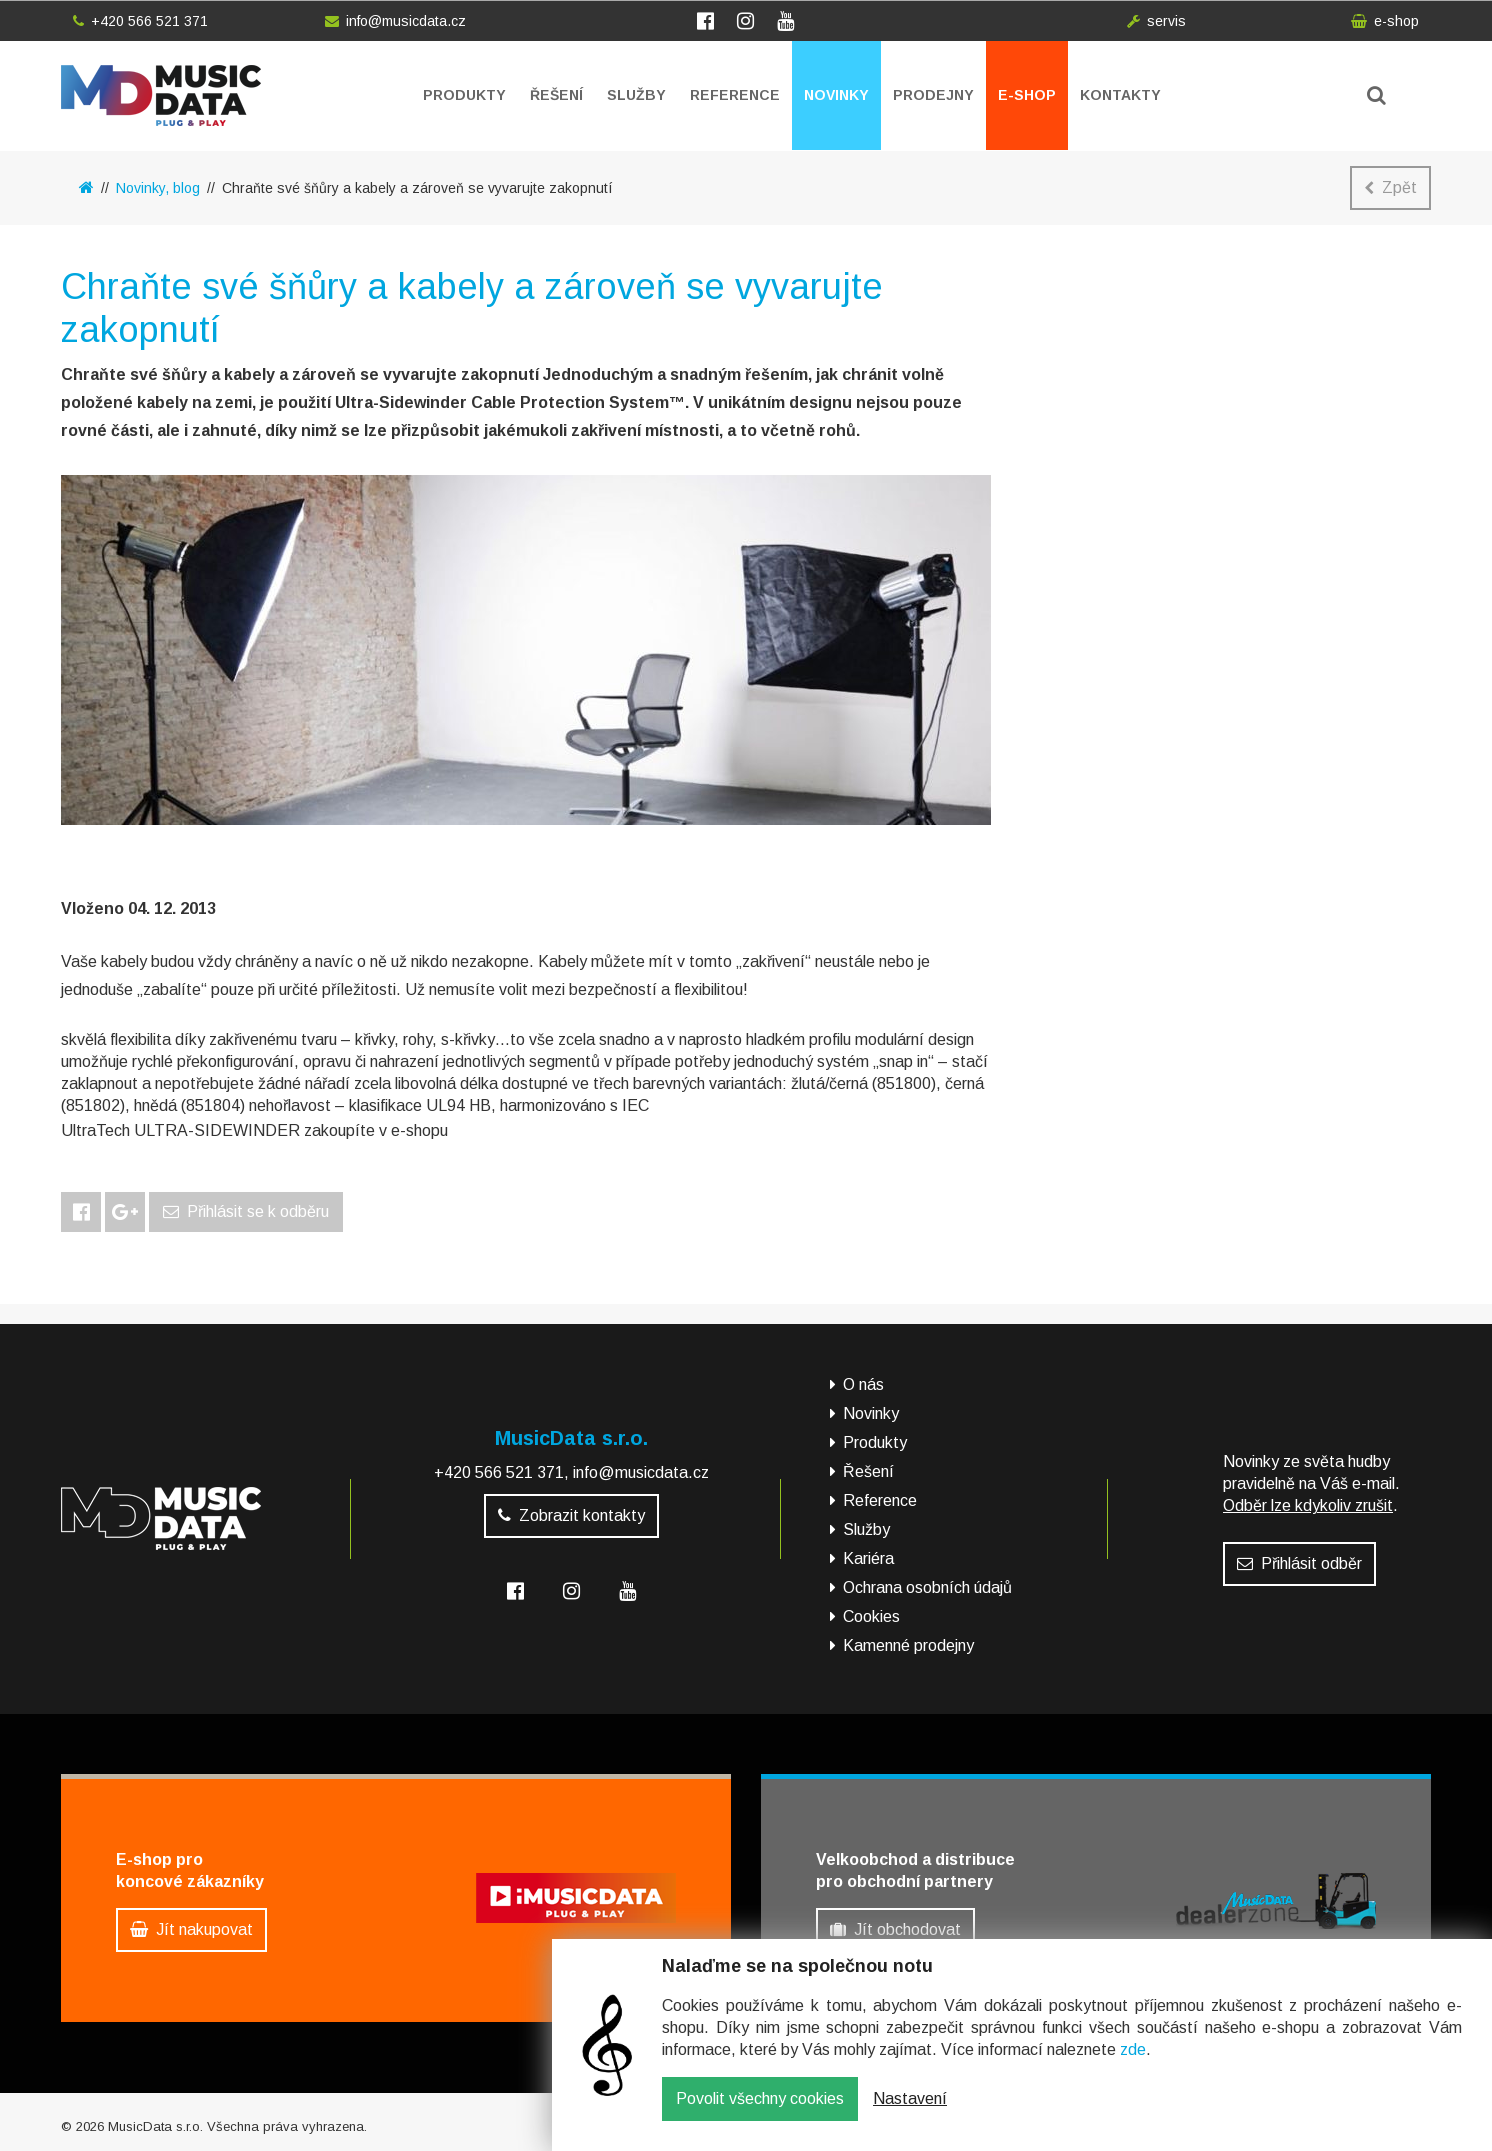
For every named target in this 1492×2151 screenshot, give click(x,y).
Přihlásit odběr (1299, 1563)
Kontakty (1120, 95)
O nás (863, 1384)
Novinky (836, 95)
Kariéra (868, 1558)
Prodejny (933, 95)
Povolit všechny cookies (760, 2113)
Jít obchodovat (895, 1929)
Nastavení (910, 2113)
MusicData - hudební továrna (161, 95)
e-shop (1385, 21)
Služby (636, 95)
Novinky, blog (158, 188)
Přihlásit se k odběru (246, 1211)
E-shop (1027, 95)
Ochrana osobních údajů (927, 1587)
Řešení (556, 95)
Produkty (464, 95)
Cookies (871, 1616)
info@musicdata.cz (395, 21)
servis (1156, 21)
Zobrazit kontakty (571, 1515)
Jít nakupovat (191, 1929)
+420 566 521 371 (140, 21)
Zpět (1390, 187)
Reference (735, 95)
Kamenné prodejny (908, 1645)
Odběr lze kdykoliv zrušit (1308, 1505)
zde (1133, 2064)
